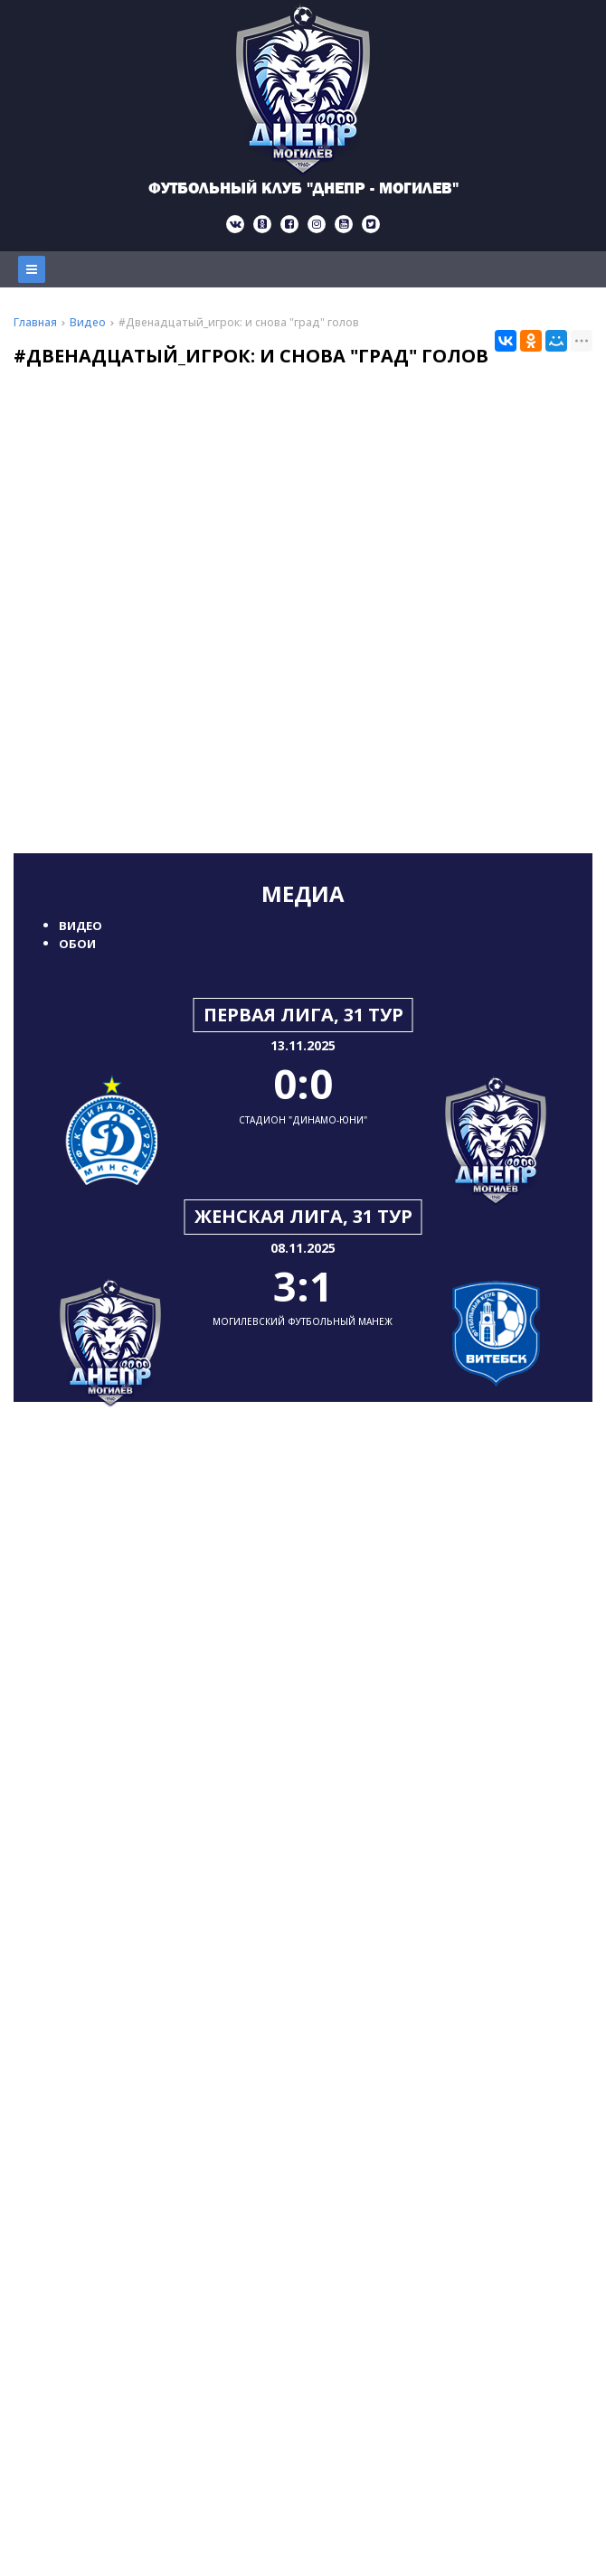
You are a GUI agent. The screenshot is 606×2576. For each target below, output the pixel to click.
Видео (80, 925)
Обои (77, 943)
